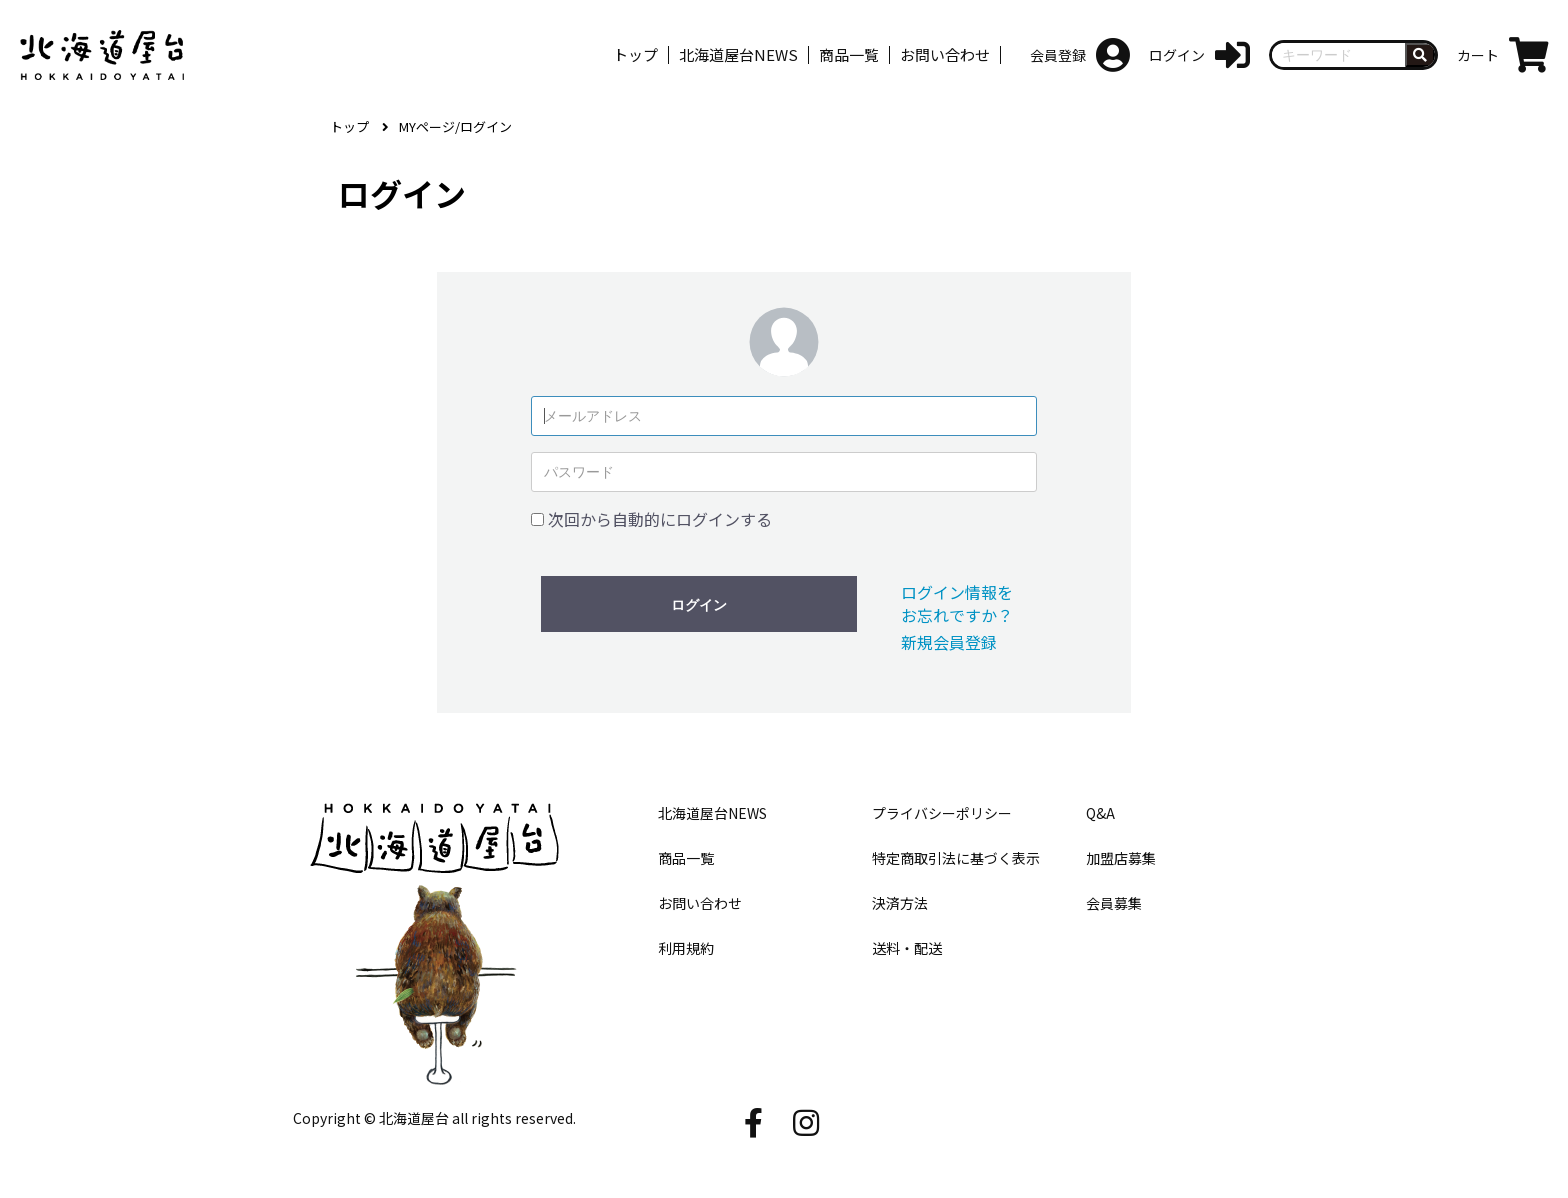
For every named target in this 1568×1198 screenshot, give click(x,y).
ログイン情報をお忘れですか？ (957, 603)
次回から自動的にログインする (660, 519)
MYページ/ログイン (455, 126)
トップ (349, 126)
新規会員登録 (949, 642)
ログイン (699, 605)
